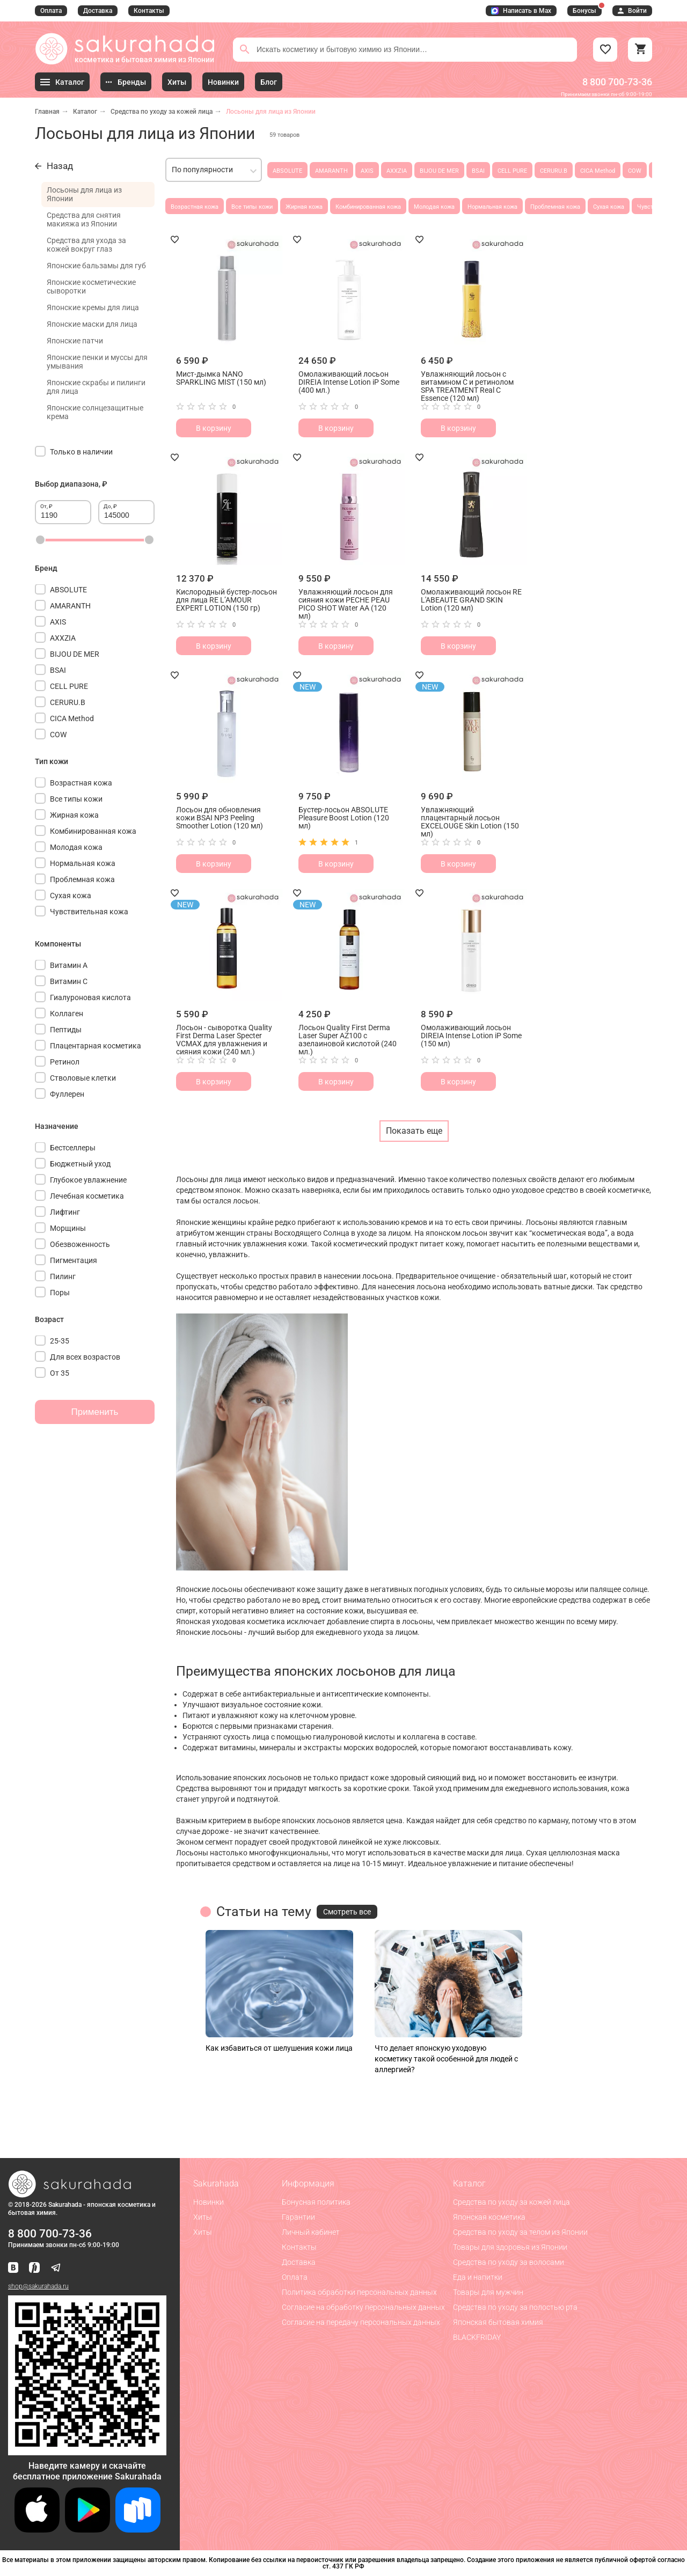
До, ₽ (110, 506)
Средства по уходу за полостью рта (515, 2307)
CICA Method (597, 170)
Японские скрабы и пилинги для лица (96, 386)
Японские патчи (75, 340)
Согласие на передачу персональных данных (361, 2322)
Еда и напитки (477, 2277)
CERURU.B (553, 170)
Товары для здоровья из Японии (510, 2247)
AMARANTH (331, 170)
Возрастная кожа (194, 206)
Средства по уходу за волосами (508, 2262)
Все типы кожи (252, 206)
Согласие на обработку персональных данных (363, 2307)
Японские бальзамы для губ (96, 265)
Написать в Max (521, 10)
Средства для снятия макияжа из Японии (84, 219)
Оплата (51, 10)
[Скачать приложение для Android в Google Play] (87, 2529)
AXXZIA (396, 170)
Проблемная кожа (555, 206)
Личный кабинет (311, 2232)
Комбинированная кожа (368, 206)
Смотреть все (347, 1911)
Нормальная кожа (492, 206)
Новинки (208, 2202)
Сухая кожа (608, 206)
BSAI (478, 170)
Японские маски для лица (92, 324)
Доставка (97, 10)
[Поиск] (245, 49)
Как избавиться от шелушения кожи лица (279, 2048)
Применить (95, 1412)
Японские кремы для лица (93, 307)
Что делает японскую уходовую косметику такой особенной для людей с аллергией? (446, 2059)
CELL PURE (512, 170)
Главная (47, 111)
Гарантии (298, 2217)
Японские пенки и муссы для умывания (97, 361)
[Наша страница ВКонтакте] (13, 2268)
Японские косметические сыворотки (91, 286)
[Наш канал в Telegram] (56, 2268)
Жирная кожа (304, 206)
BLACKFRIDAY (477, 2337)
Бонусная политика (316, 2202)
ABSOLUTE (287, 170)
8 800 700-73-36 (617, 81)
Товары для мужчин (488, 2292)
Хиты (202, 2217)
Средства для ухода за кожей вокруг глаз (86, 244)
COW (634, 170)
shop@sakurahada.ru (38, 2286)
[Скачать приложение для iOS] (37, 2529)
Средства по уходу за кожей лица (162, 111)
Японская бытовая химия (498, 2322)
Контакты (149, 10)
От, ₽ (46, 506)
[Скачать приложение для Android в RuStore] (87, 2451)
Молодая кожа (434, 206)
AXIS (367, 170)
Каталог (85, 111)
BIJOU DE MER (439, 170)
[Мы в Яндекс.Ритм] (34, 2268)
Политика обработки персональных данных (359, 2292)
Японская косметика (489, 2217)
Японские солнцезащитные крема (95, 412)
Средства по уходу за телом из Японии (520, 2232)
